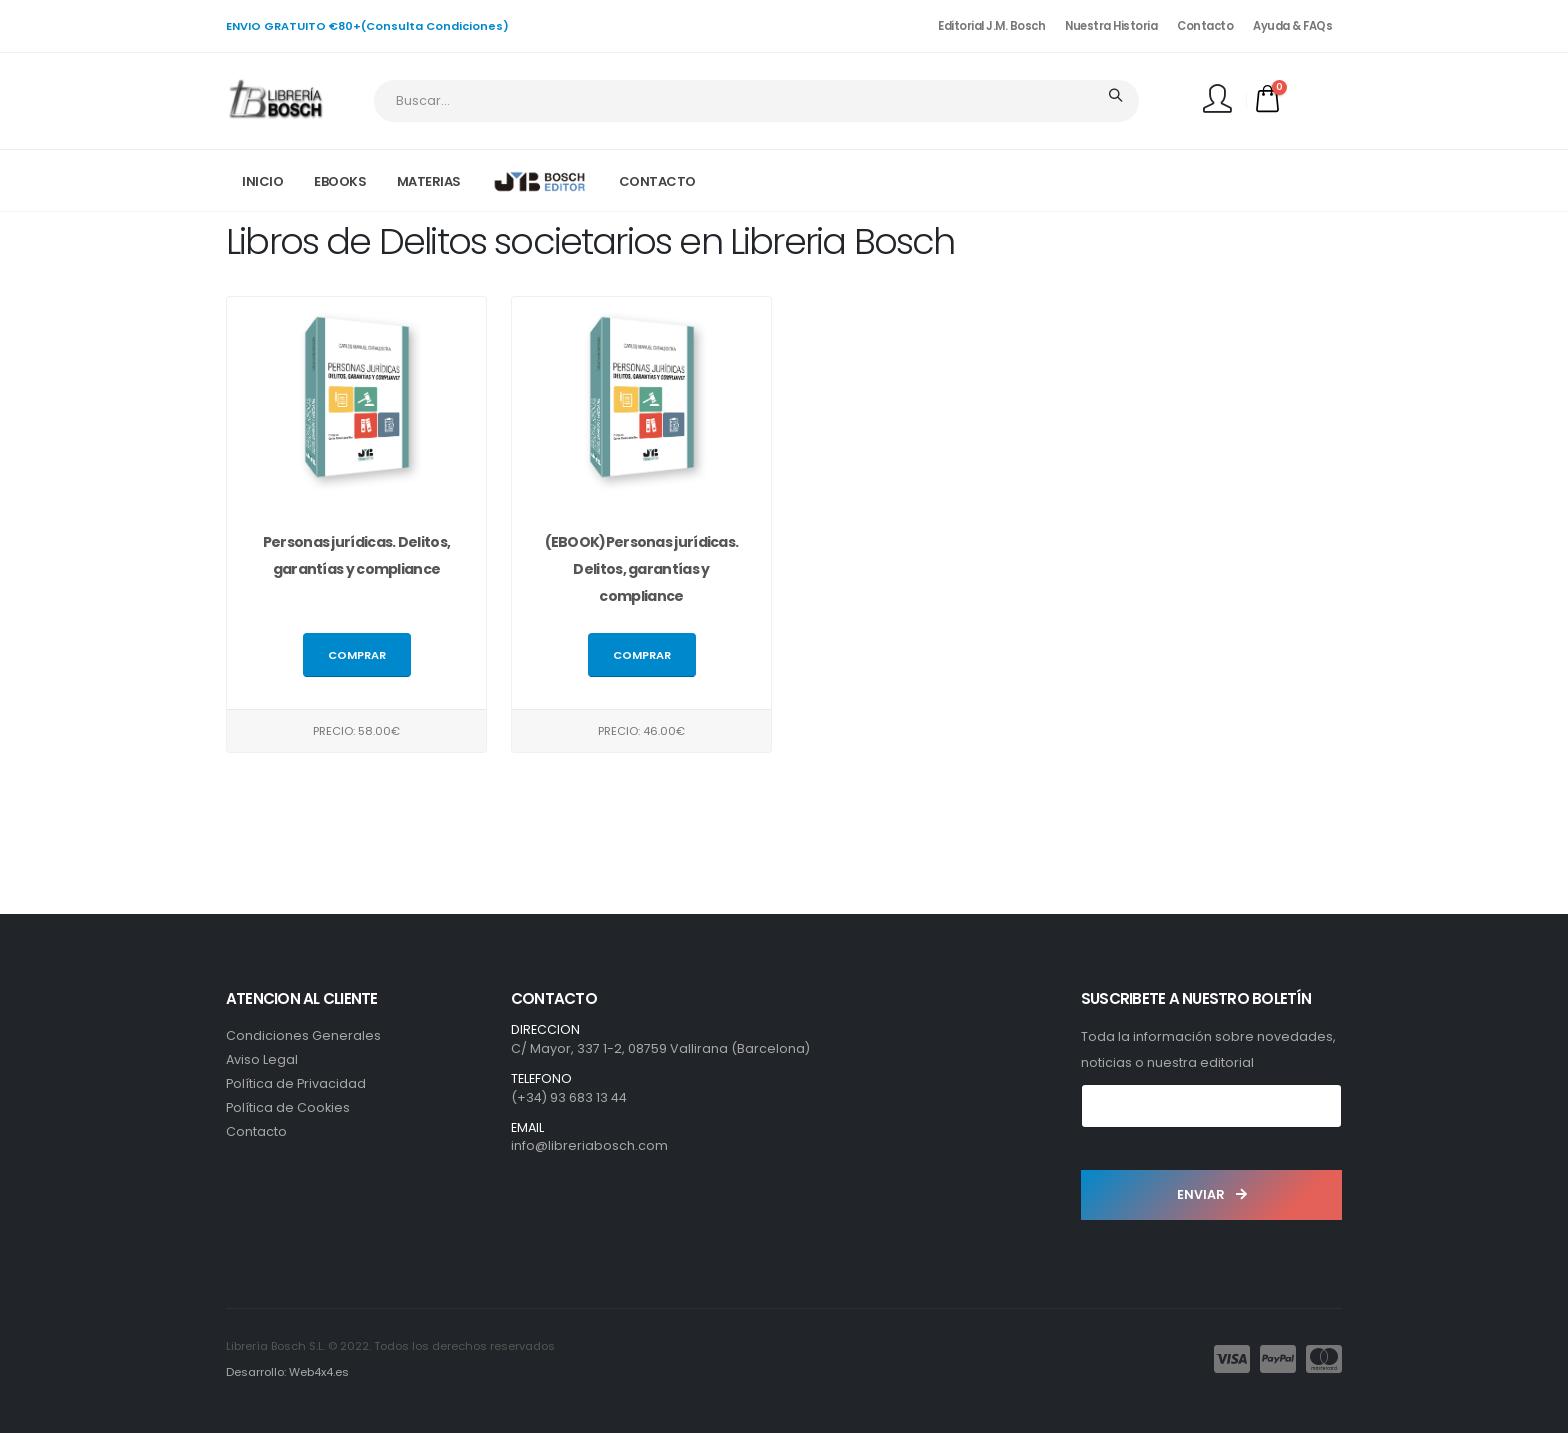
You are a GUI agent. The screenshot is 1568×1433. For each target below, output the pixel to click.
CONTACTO (657, 181)
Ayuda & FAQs (1292, 26)
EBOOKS (340, 181)
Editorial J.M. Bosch (991, 26)
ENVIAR (1212, 1194)
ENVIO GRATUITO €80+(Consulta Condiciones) (367, 26)
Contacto (1205, 26)
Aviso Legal (262, 1059)
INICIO (262, 181)
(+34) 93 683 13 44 (569, 1097)
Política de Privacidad (296, 1083)
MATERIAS (429, 181)
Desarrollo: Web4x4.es (287, 1372)
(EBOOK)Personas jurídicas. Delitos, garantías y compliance (642, 570)
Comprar (357, 656)
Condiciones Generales (303, 1035)
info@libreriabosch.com (589, 1145)
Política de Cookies (288, 1107)
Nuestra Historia (1111, 26)
